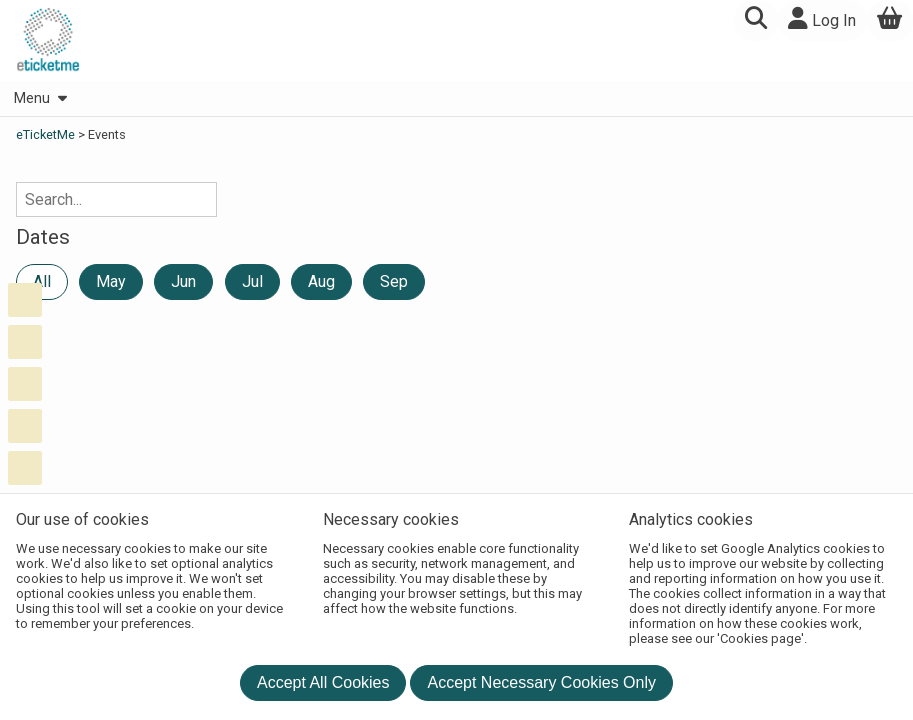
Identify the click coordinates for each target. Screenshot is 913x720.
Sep (394, 281)
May (111, 281)
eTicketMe (47, 134)
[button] (755, 20)
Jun (183, 281)
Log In (822, 18)
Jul (252, 281)
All (42, 281)
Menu (40, 98)
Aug (321, 281)
